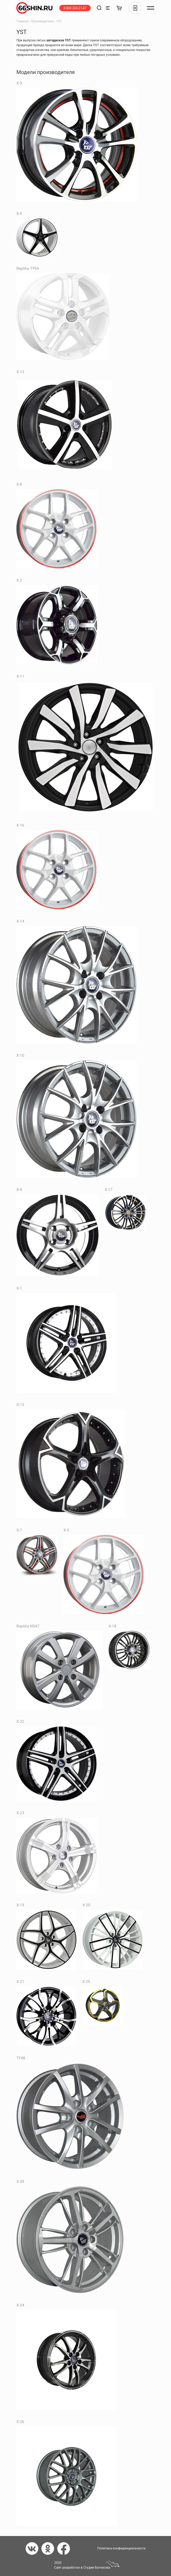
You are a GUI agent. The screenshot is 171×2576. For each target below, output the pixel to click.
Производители (42, 21)
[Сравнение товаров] (107, 8)
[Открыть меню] (151, 8)
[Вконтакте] (33, 2548)
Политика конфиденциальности (121, 2548)
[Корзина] (119, 8)
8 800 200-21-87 (75, 8)
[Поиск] (99, 8)
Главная (22, 21)
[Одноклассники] (49, 2548)
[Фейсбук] (65, 2548)
